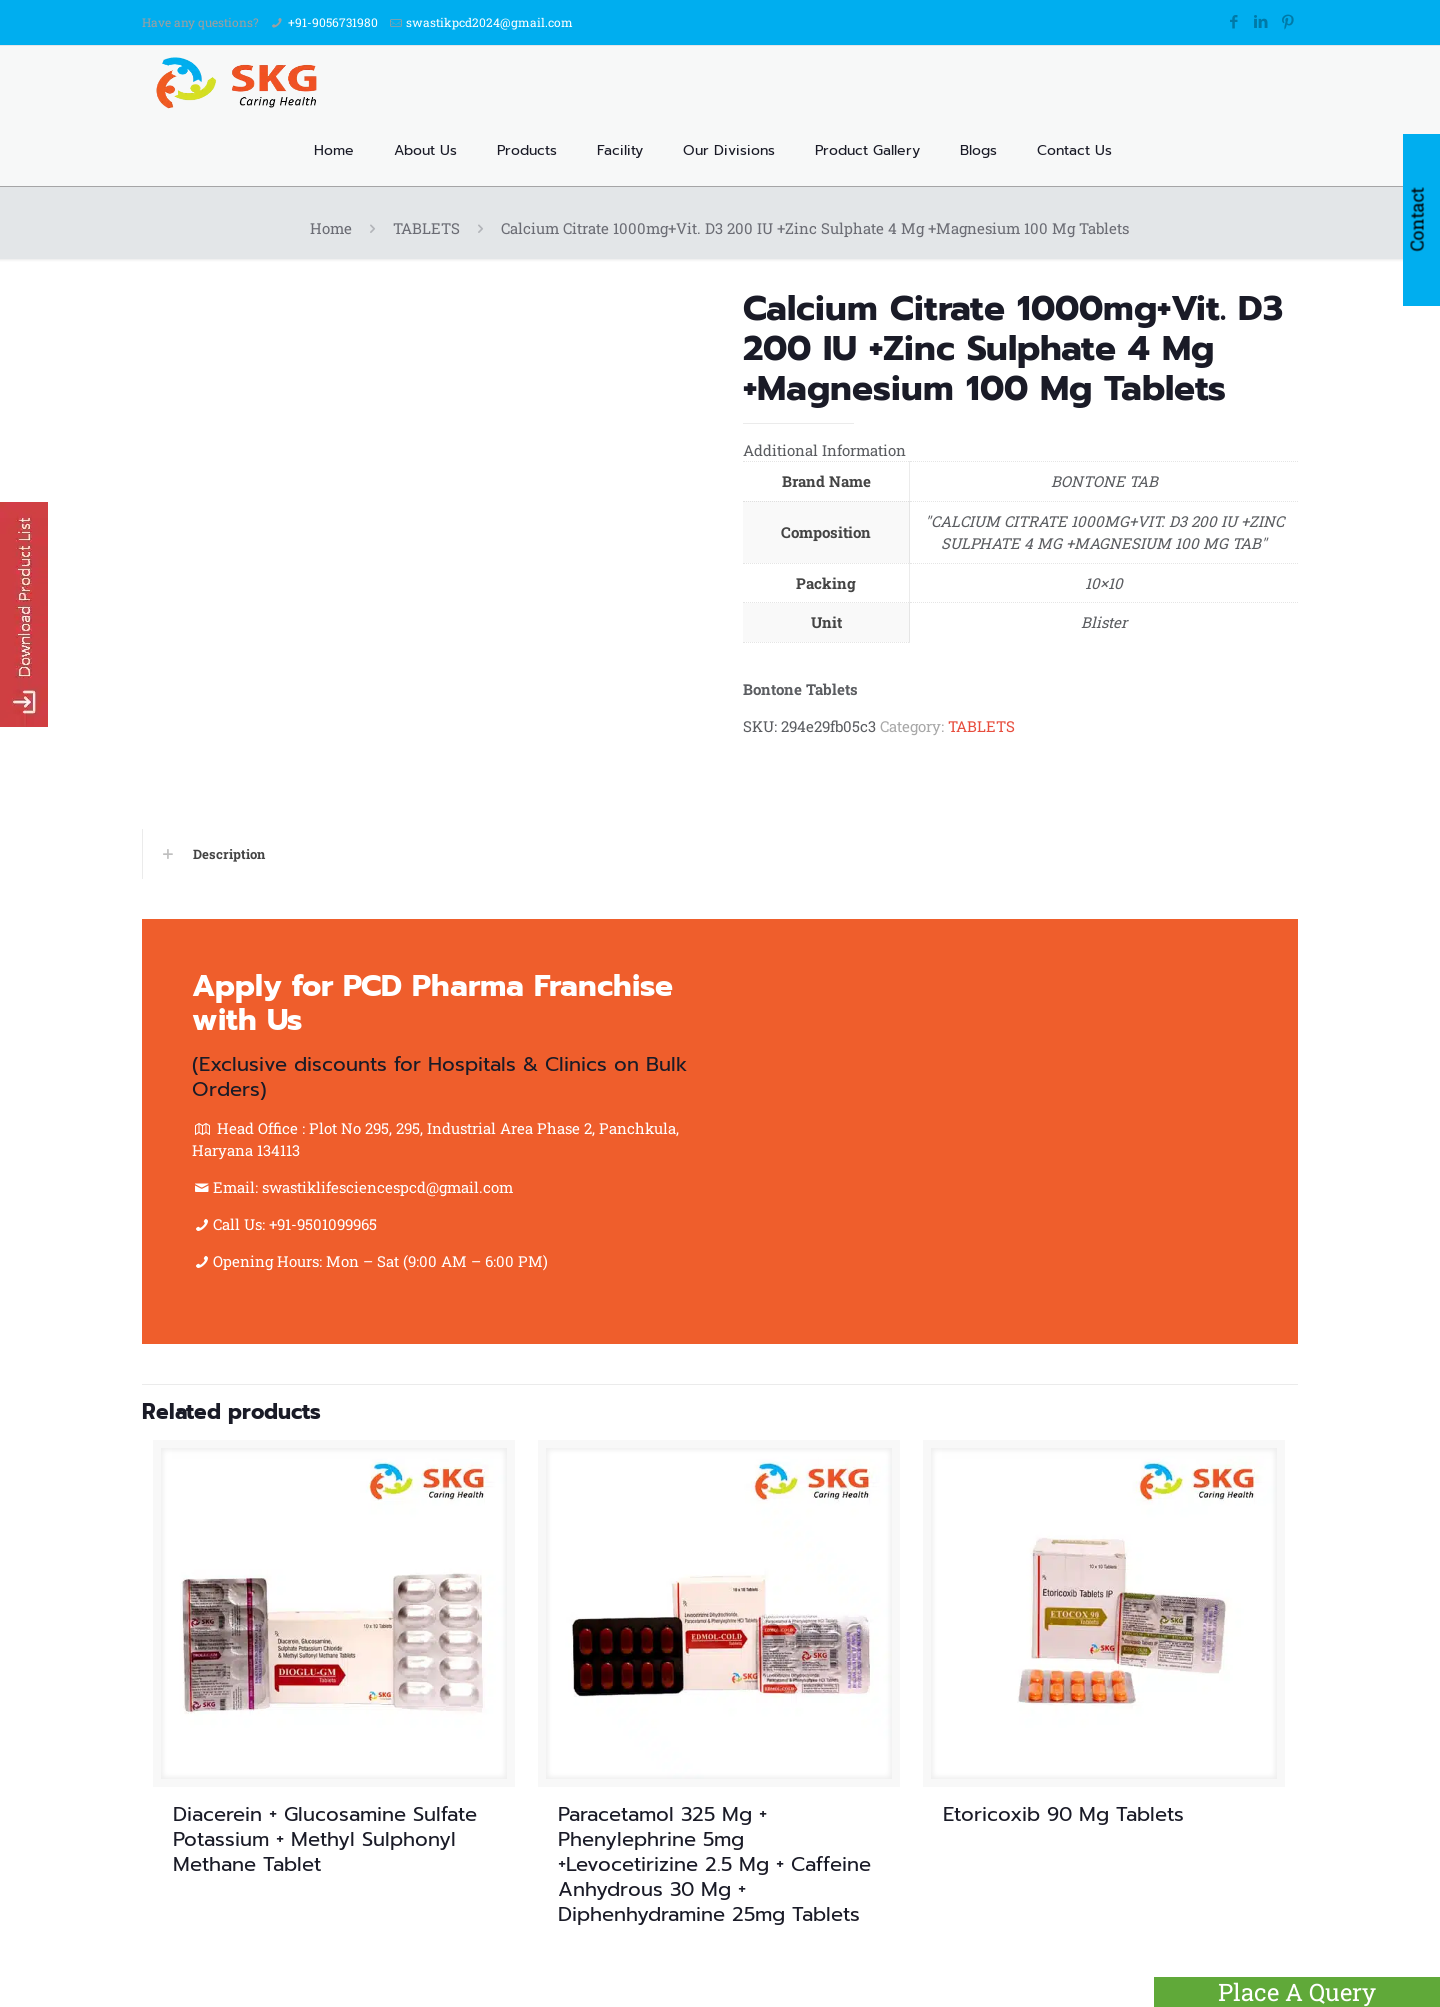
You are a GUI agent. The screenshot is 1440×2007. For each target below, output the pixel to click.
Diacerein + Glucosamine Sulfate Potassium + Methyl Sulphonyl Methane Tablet (325, 1839)
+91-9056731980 (333, 22)
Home (331, 228)
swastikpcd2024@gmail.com (489, 22)
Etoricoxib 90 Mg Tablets (1063, 1814)
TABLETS (426, 228)
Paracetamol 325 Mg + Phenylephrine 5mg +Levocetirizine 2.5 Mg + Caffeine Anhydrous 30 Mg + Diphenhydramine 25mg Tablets (714, 1864)
